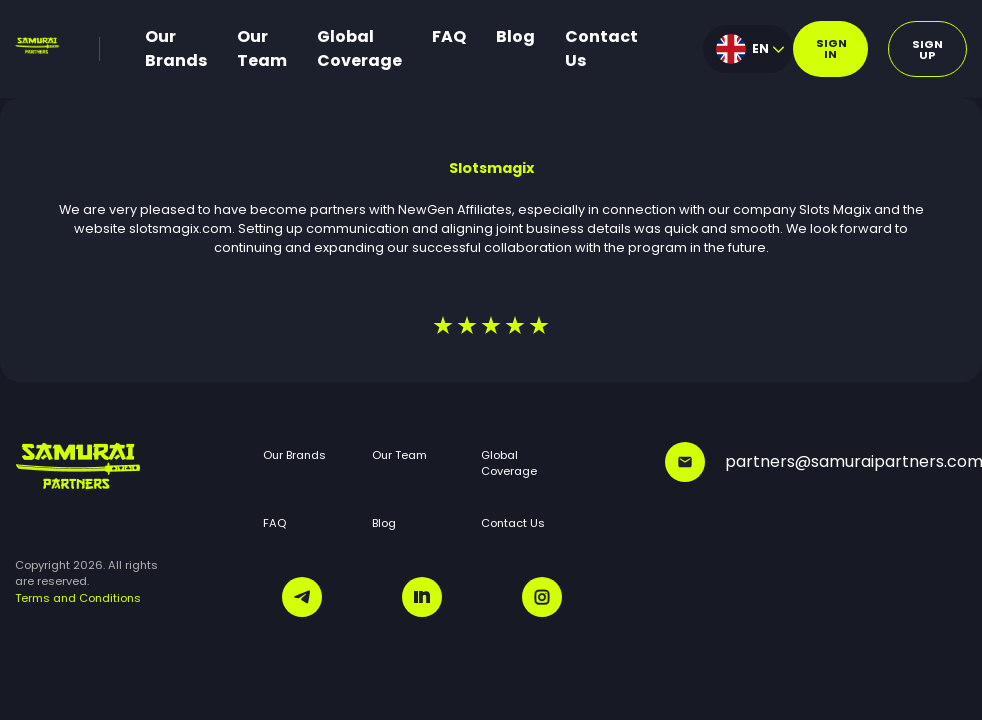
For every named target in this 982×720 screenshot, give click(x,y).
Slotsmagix (491, 168)
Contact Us (601, 48)
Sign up (927, 49)
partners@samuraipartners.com (816, 462)
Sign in (831, 48)
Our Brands (176, 48)
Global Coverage (359, 48)
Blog (515, 36)
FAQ (449, 36)
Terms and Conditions (78, 598)
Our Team (262, 48)
